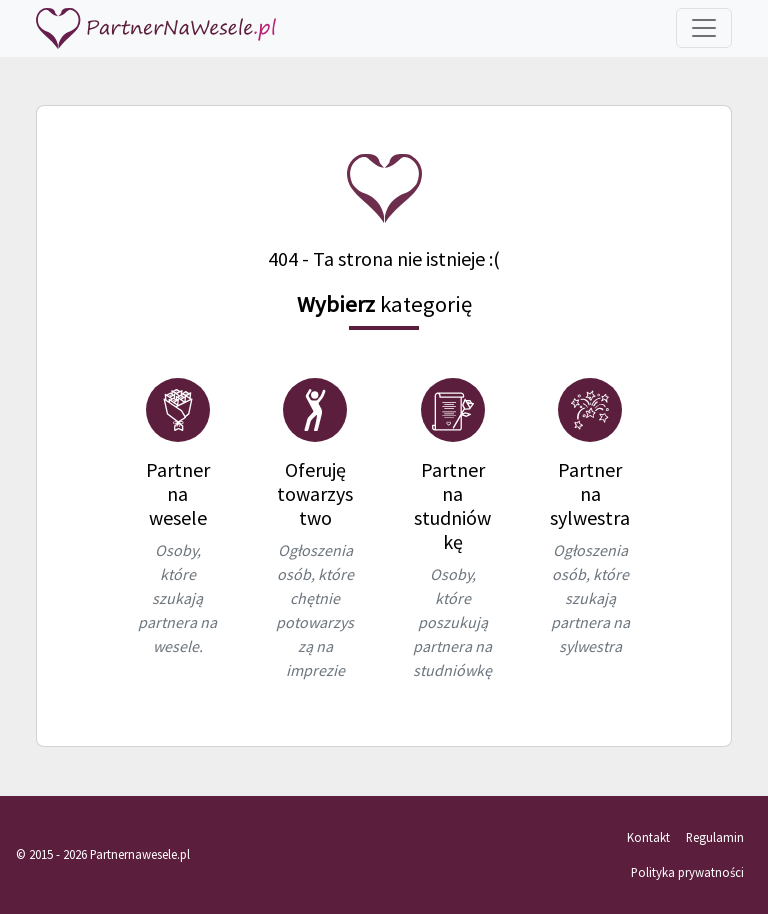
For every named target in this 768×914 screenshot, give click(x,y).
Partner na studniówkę (452, 505)
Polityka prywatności (687, 872)
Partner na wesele (178, 493)
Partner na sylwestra (590, 493)
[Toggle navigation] (704, 28)
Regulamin (715, 837)
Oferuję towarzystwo (315, 493)
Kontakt (648, 837)
